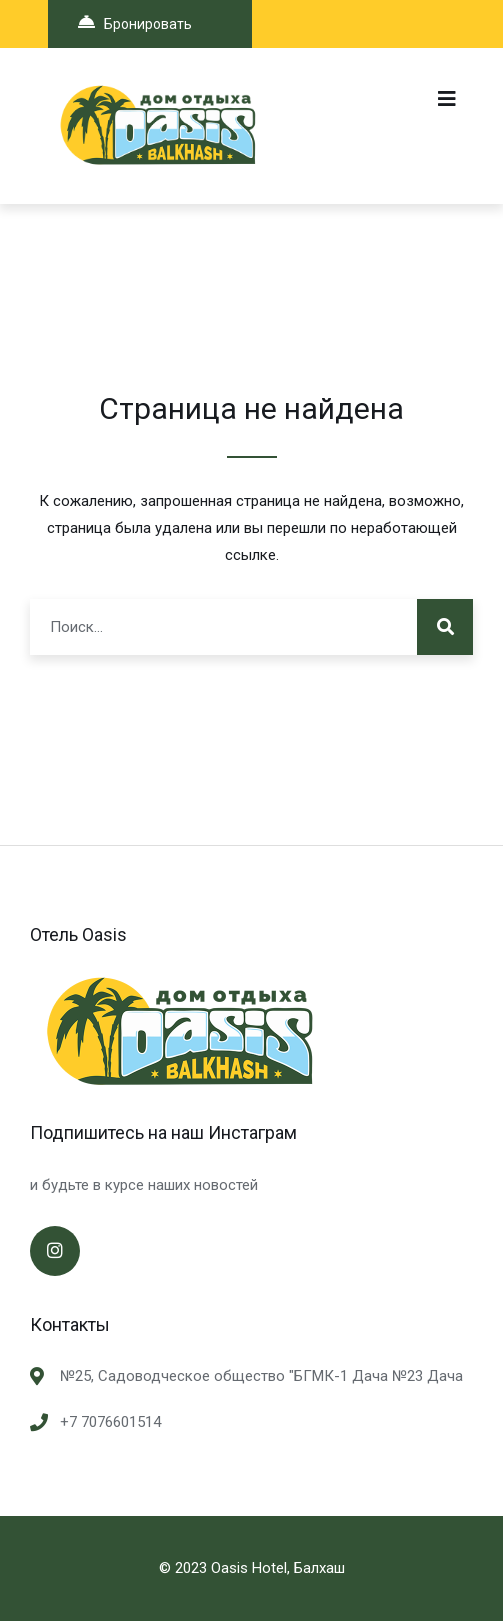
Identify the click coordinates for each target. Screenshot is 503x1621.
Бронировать (135, 22)
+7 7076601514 (110, 1422)
